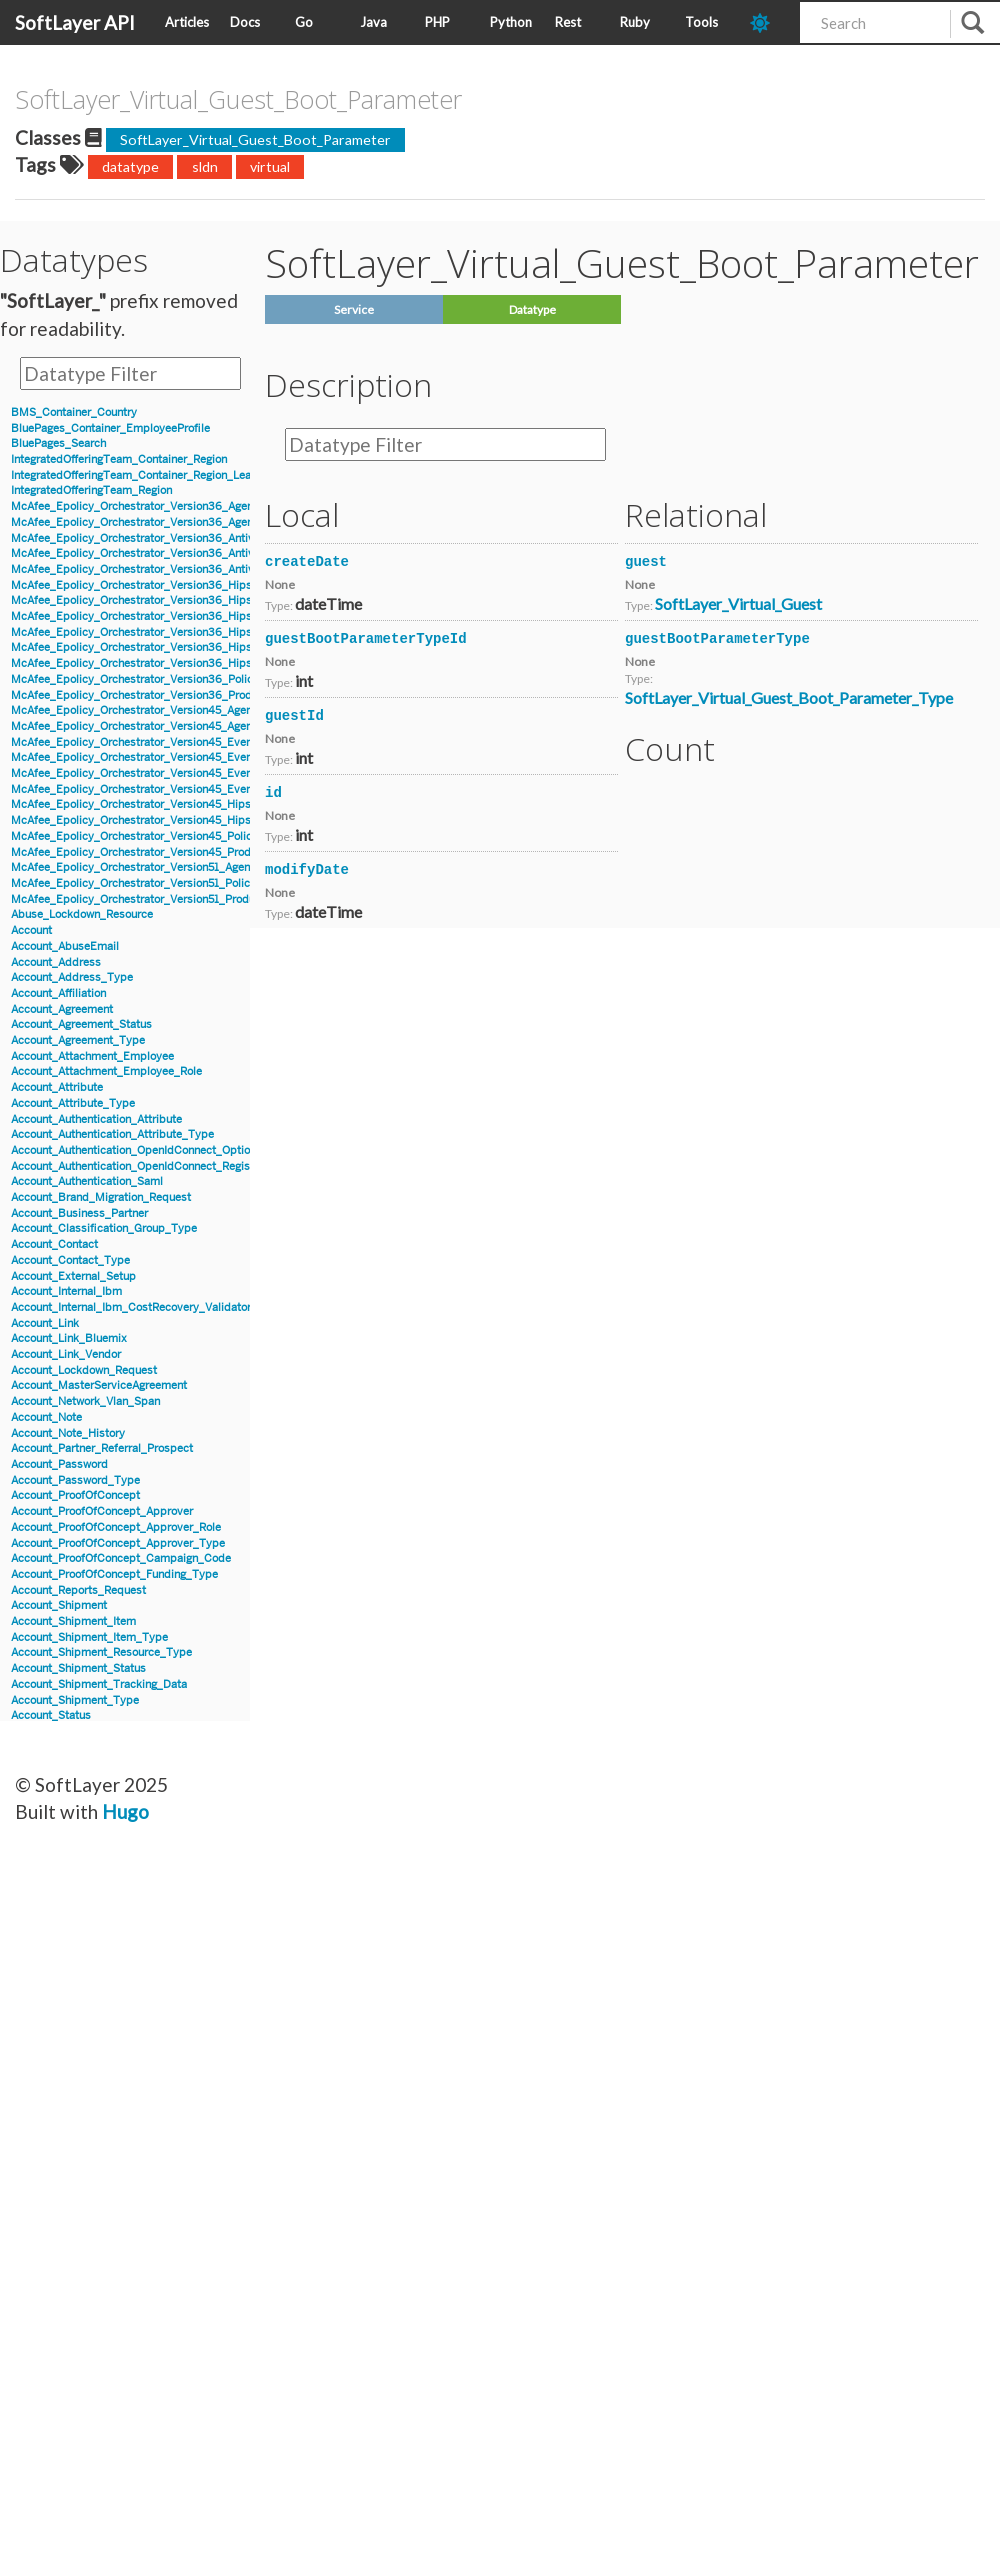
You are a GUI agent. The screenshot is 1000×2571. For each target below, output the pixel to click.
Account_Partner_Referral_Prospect (102, 1448)
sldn (205, 166)
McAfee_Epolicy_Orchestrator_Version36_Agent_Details (155, 506)
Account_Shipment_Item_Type (89, 1637)
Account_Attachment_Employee (92, 1056)
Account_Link (45, 1323)
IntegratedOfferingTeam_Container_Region (119, 459)
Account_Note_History (68, 1433)
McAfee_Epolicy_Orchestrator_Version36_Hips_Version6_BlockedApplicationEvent (224, 585)
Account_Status (51, 1715)
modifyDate (307, 870)
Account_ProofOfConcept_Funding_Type (114, 1574)
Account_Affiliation (58, 993)
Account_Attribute (57, 1087)
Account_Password (59, 1464)
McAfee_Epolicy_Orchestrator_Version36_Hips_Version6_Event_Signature (201, 600)
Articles (187, 22)
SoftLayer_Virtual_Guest (738, 603)
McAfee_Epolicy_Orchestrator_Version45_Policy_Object (154, 836)
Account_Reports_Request (78, 1590)
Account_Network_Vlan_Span (85, 1401)
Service (354, 309)
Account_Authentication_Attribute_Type (112, 1134)
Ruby (635, 22)
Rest (568, 22)
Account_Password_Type (75, 1480)
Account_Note (46, 1417)
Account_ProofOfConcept (75, 1495)
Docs (245, 22)
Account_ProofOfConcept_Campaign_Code (121, 1558)
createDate (307, 562)
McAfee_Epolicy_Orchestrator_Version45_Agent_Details (154, 710)
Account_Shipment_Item (73, 1621)
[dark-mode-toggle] (767, 22)
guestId (294, 716)
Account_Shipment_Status (78, 1668)
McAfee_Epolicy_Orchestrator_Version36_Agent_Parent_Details (174, 522)
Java (373, 22)
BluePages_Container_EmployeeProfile (110, 428)
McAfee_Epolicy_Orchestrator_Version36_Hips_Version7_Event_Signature (201, 647)
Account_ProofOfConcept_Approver (102, 1511)
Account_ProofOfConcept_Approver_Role (116, 1527)
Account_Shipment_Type (75, 1700)
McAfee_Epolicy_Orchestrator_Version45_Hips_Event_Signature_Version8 (201, 820)
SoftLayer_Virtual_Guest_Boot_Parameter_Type (789, 697)
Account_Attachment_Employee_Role (106, 1071)
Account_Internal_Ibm (66, 1291)
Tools (701, 22)
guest (646, 562)
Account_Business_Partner (79, 1213)
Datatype (532, 309)
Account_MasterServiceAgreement (99, 1385)
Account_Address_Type (72, 977)
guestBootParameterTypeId (366, 639)
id (273, 793)
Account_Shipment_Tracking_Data (99, 1684)
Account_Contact (54, 1244)
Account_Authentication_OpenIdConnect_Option (133, 1150)
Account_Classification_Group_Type (104, 1228)
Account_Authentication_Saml (87, 1181)
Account (31, 930)
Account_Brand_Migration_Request (101, 1197)
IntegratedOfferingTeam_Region (91, 490)
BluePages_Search (58, 443)
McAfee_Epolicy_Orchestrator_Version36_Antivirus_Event (159, 538)
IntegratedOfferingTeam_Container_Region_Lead (134, 475)
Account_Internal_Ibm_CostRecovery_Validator (131, 1307)
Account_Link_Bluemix (69, 1338)
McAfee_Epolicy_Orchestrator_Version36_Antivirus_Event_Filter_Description (208, 569)
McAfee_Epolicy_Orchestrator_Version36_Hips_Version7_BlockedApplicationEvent (224, 632)
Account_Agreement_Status (81, 1024)
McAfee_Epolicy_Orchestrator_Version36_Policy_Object (155, 679)
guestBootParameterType (717, 639)
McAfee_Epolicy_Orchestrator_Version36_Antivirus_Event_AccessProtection (207, 553)
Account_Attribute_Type (73, 1103)
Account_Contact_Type (70, 1260)
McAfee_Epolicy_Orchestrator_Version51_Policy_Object (153, 883)
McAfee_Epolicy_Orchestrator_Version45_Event (133, 742)
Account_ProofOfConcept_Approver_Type (118, 1543)
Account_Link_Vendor (66, 1354)
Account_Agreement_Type (78, 1040)
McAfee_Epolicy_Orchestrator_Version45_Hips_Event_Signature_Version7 (200, 804)
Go (304, 22)
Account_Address (56, 962)
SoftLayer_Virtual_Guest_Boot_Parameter (255, 139)
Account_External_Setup (73, 1276)
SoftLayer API (75, 22)
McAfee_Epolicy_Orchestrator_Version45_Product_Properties (168, 852)
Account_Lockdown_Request (84, 1370)
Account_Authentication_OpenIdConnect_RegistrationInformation (176, 1166)
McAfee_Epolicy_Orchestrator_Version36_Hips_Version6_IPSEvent (183, 616)
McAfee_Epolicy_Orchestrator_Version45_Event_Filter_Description (182, 757)
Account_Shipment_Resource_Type (101, 1652)
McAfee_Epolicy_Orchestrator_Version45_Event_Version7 (158, 773)
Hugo (125, 1811)
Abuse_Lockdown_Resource (82, 914)
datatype (130, 166)
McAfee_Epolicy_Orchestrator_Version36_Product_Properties (169, 695)
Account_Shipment (59, 1605)
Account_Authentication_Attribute (96, 1119)
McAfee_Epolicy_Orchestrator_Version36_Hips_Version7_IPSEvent (182, 663)
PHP (437, 22)
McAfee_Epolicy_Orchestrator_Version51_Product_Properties (167, 899)
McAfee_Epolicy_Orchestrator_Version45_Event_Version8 (159, 789)
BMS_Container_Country (74, 412)
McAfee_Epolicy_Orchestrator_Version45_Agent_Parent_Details (174, 726)
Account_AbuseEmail (65, 946)
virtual (270, 166)
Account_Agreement (62, 1009)
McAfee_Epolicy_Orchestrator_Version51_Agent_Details (153, 867)
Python (511, 22)
